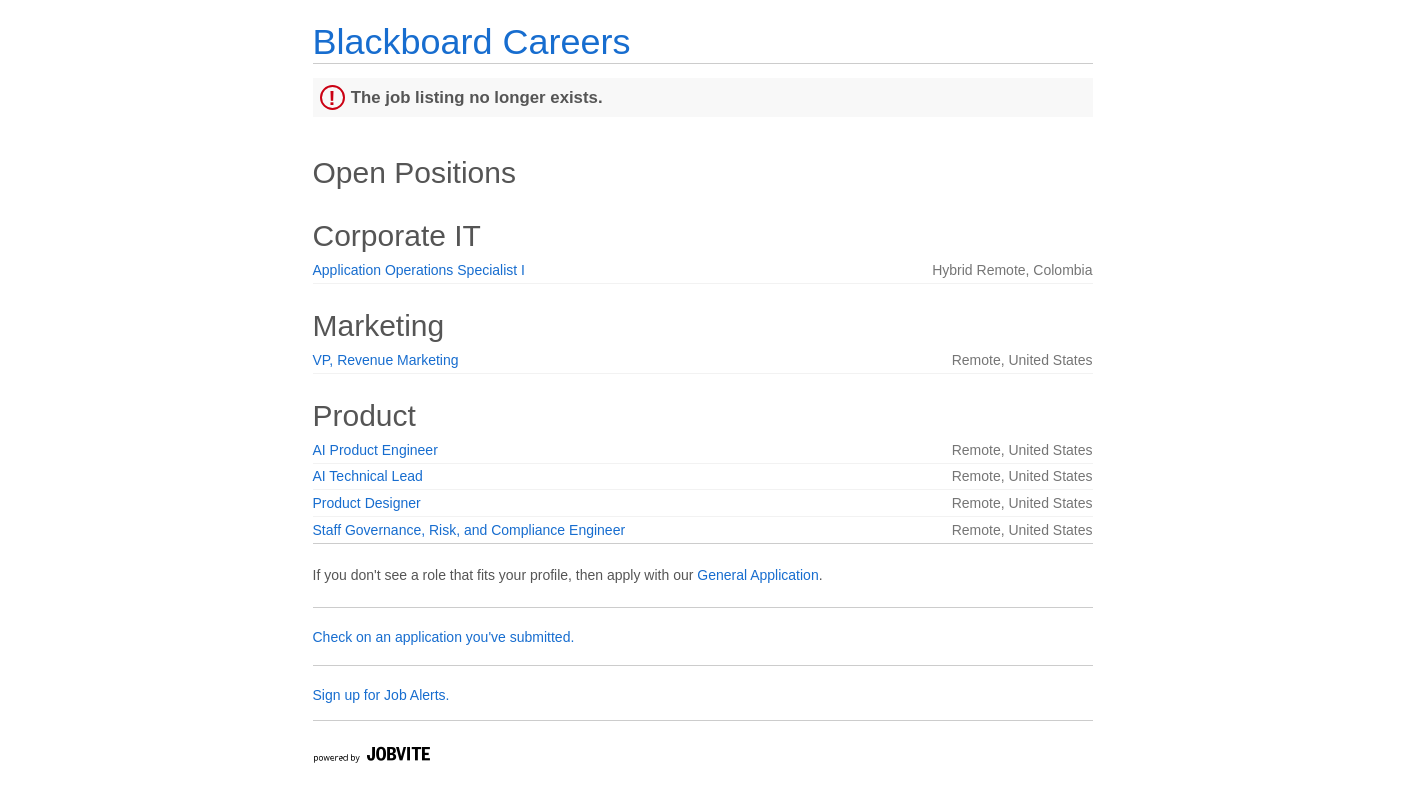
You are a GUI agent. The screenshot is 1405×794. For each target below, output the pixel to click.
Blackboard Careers (472, 41)
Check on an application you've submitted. (444, 637)
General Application (757, 575)
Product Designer (367, 503)
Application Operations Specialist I (419, 270)
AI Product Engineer (375, 450)
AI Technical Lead (368, 476)
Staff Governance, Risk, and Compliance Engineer (469, 530)
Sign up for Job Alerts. (381, 695)
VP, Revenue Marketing (386, 360)
